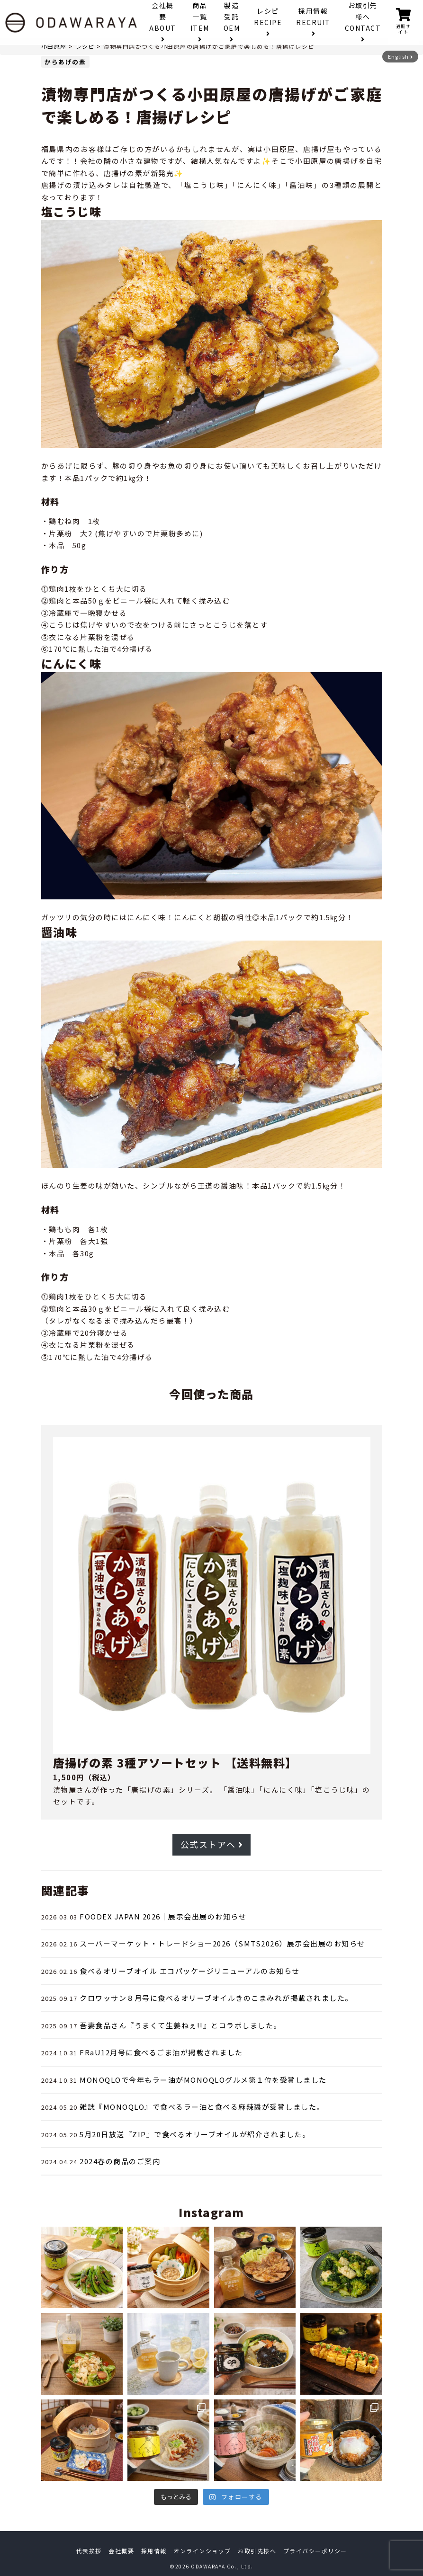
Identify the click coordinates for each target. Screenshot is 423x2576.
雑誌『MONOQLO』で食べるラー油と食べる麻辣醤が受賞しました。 (202, 2107)
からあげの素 (65, 61)
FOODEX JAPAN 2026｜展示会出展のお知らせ (163, 1916)
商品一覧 (199, 21)
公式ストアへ (211, 1844)
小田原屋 (54, 46)
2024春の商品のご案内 (120, 2161)
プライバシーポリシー (315, 2551)
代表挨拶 (89, 2551)
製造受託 (232, 21)
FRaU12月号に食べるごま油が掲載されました (161, 2052)
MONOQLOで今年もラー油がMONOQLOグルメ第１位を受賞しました (203, 2080)
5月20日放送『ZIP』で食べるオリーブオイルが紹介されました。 (195, 2134)
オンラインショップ (202, 2551)
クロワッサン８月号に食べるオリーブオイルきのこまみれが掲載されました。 (216, 1998)
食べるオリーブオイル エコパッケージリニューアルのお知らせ (190, 1971)
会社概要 (162, 21)
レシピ (268, 21)
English (400, 56)
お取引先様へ (363, 21)
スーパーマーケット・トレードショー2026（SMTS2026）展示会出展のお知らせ (222, 1943)
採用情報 (313, 21)
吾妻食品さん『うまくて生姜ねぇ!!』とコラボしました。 (180, 2025)
